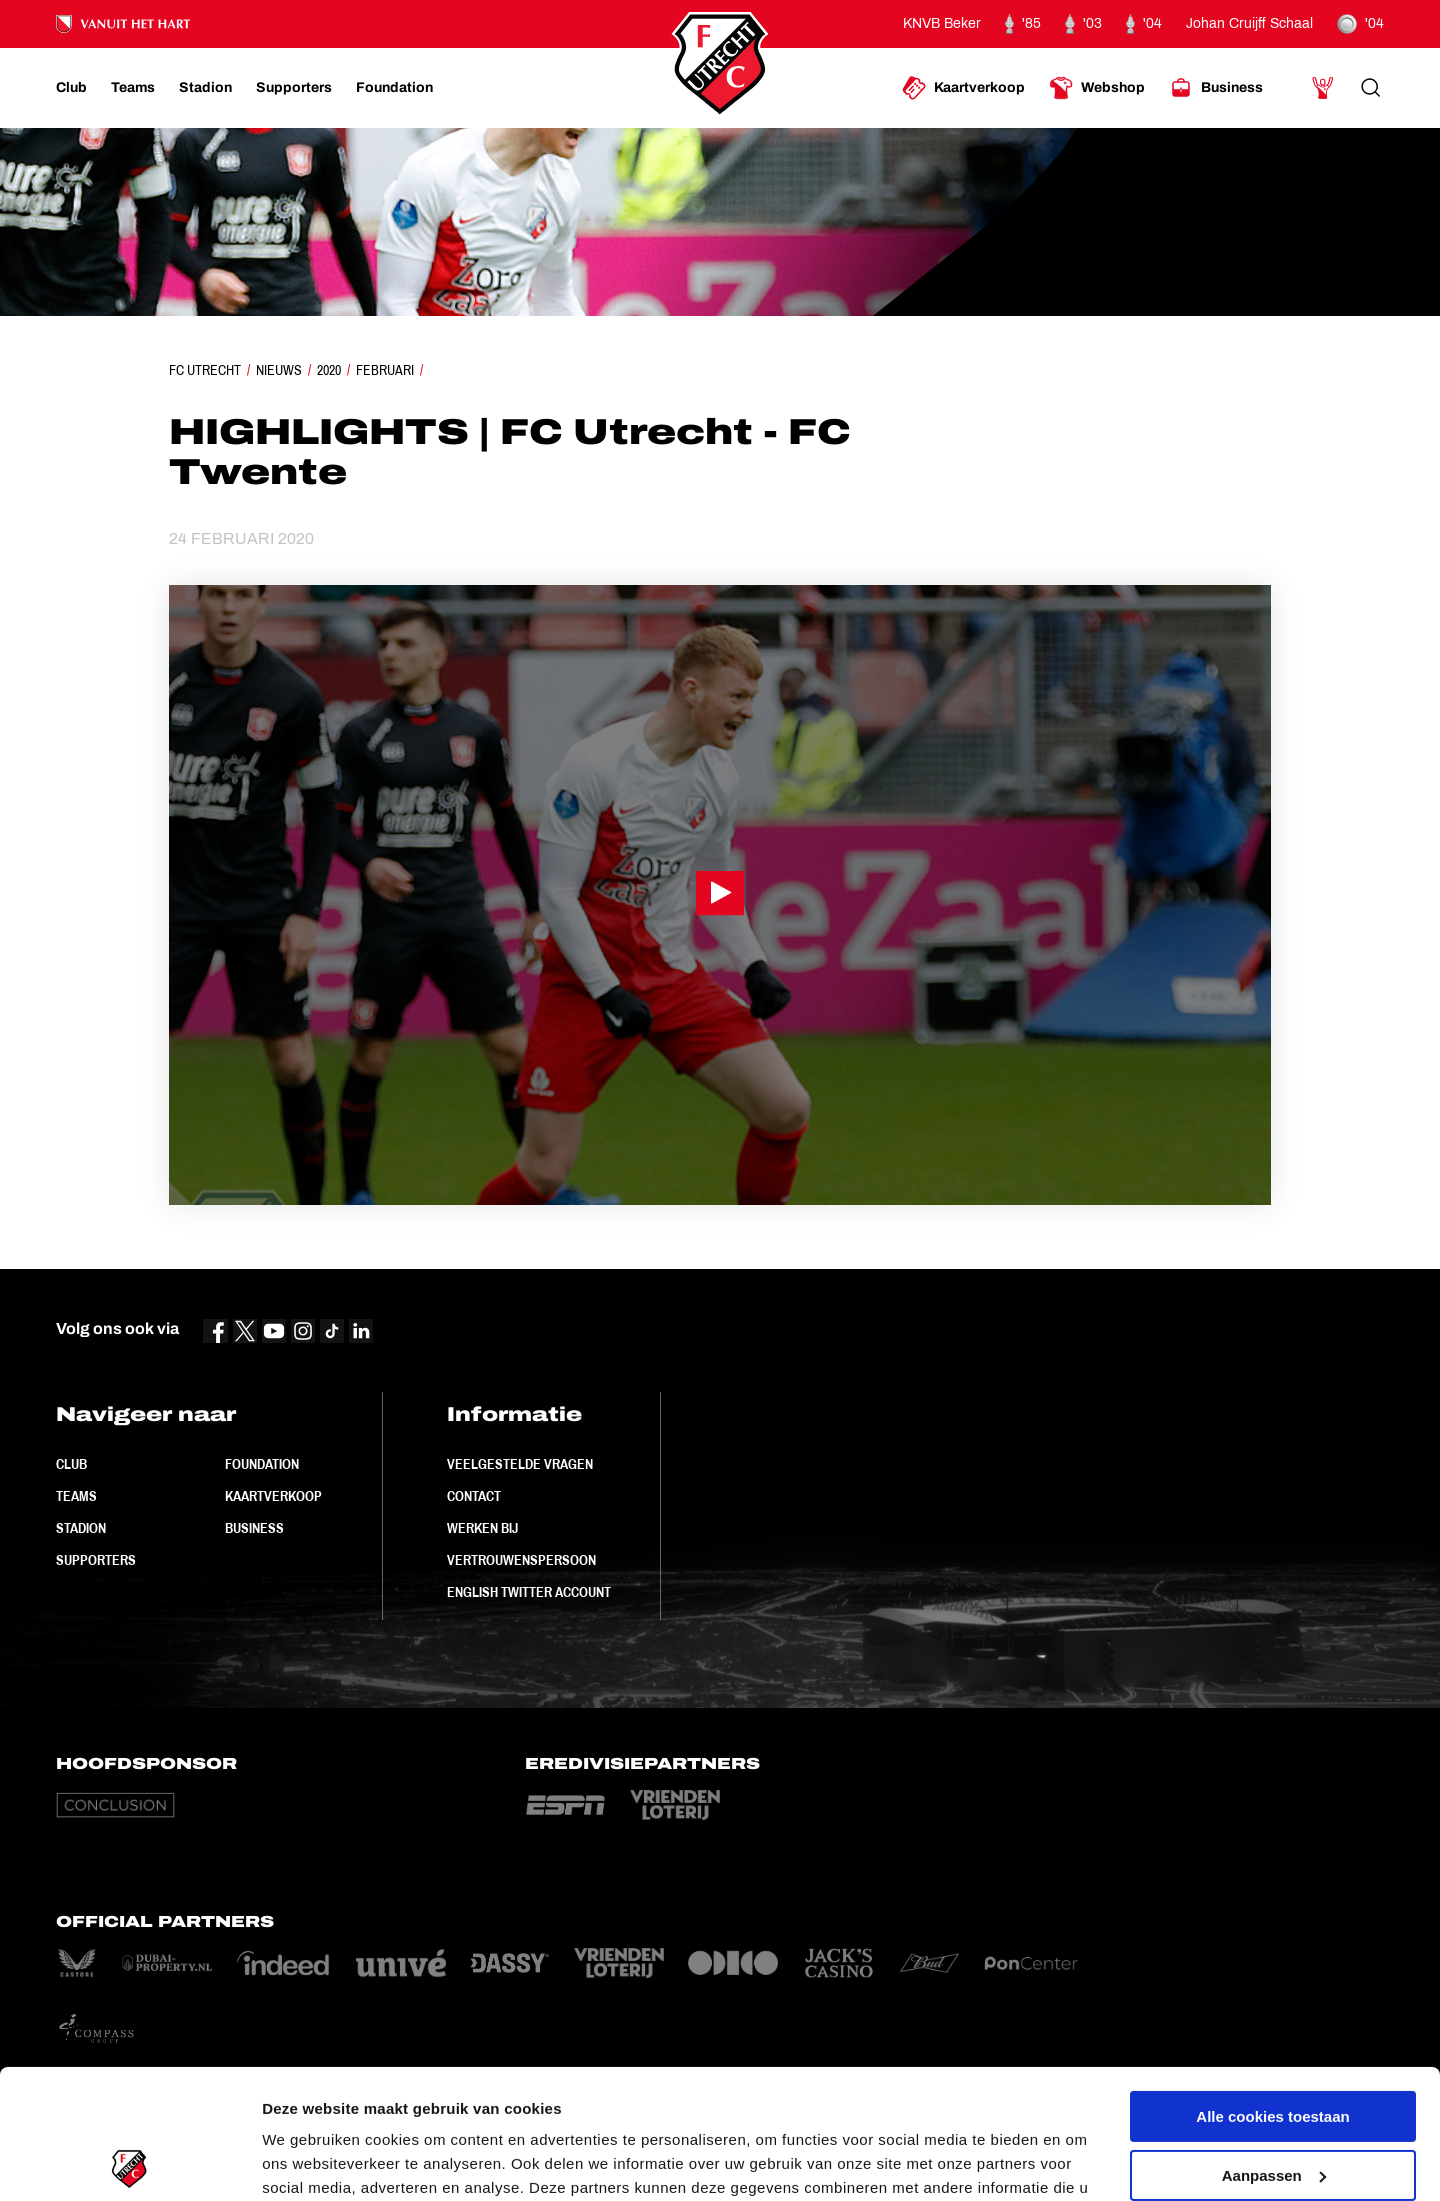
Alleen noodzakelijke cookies (1273, 2104)
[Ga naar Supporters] (294, 88)
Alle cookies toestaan (1272, 1987)
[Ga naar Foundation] (394, 88)
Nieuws (279, 370)
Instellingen (304, 2161)
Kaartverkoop (273, 1496)
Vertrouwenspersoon (521, 1560)
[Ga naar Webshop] (1097, 88)
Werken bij (482, 1528)
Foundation (262, 1464)
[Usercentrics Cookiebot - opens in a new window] (129, 2162)
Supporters (96, 1560)
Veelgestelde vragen (520, 1464)
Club (71, 1464)
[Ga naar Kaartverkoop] (963, 88)
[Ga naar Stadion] (205, 88)
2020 (329, 370)
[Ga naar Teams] (133, 88)
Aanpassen (1274, 2045)
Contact (474, 1496)
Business (254, 1528)
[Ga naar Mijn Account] (1323, 88)
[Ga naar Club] (71, 88)
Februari (385, 370)
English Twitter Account (529, 1592)
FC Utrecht (205, 370)
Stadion (81, 1528)
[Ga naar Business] (1216, 88)
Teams (76, 1496)
